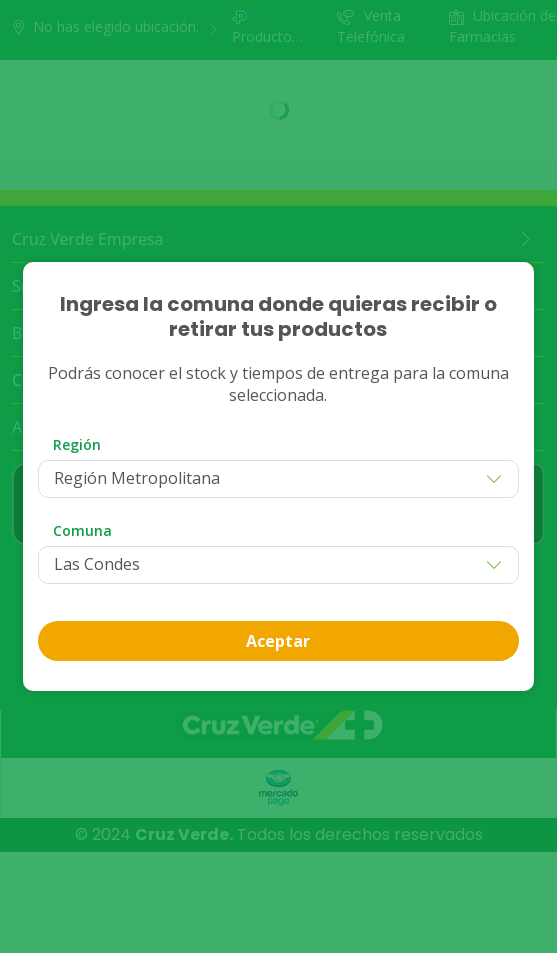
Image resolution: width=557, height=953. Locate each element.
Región (77, 444)
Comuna (82, 530)
